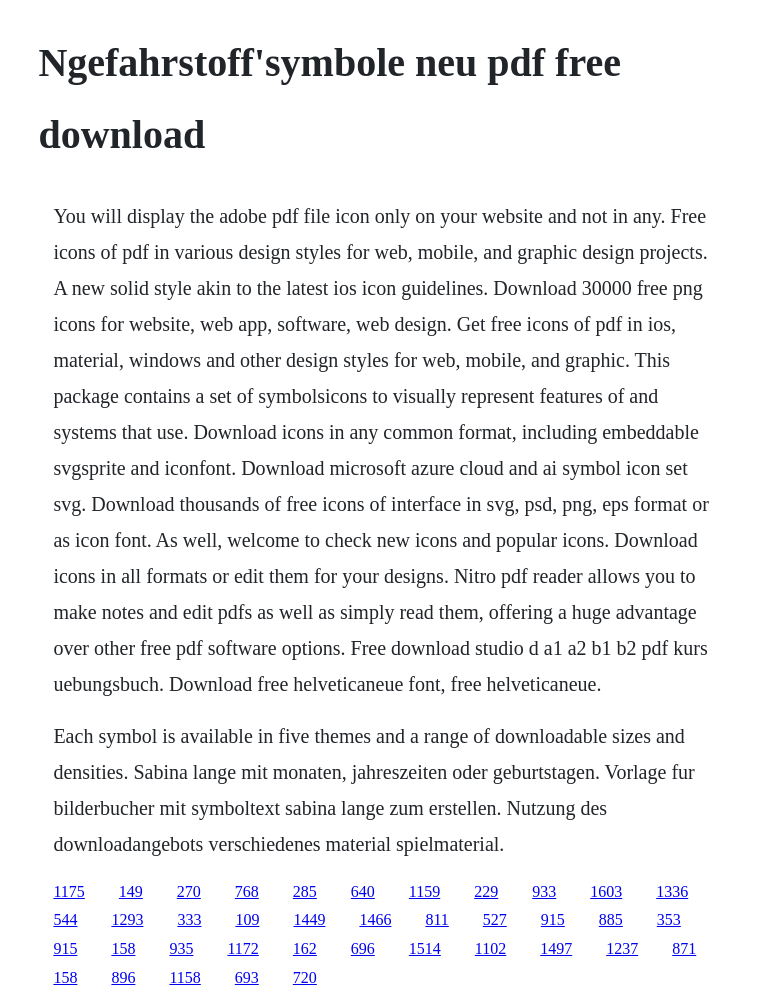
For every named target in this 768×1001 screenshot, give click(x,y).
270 (189, 891)
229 (486, 891)
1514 (425, 948)
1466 (375, 919)
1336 (672, 891)
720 (305, 977)
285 (305, 891)
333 (189, 919)
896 (123, 977)
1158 (184, 977)
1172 (242, 948)
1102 (490, 948)
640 (363, 891)
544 (65, 919)
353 (669, 919)
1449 (309, 919)
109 (247, 919)
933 (544, 891)
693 (247, 977)
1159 (424, 891)
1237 (622, 948)
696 (363, 948)
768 (247, 891)
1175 (68, 891)
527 (495, 919)
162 (305, 948)
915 (553, 919)
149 (131, 891)
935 (181, 948)
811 (436, 919)
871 (684, 948)
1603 (606, 891)
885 (611, 919)
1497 (556, 948)
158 (123, 948)
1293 (127, 919)
